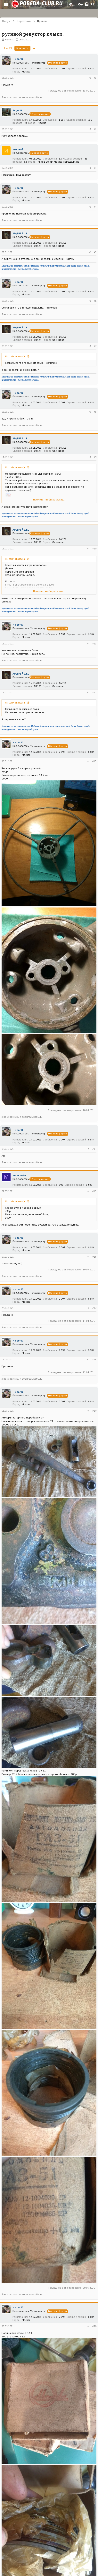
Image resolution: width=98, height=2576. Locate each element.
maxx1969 (19, 1175)
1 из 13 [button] (8, 48)
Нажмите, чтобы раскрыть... (49, 499)
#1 (95, 77)
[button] (6, 4)
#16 (94, 1256)
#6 (95, 300)
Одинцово (58, 245)
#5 (95, 252)
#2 (95, 129)
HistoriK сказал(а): (15, 356)
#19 (94, 1410)
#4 (95, 206)
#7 (95, 346)
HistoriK (9, 39)
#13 (94, 761)
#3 (95, 168)
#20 (94, 2326)
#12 (94, 692)
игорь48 (17, 149)
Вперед (22, 48)
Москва (26, 71)
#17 (94, 1308)
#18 (94, 1359)
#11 (94, 643)
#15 (94, 1191)
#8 (95, 411)
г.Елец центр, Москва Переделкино (58, 161)
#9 (95, 457)
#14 (94, 1148)
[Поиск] (93, 4)
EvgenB (17, 110)
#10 (94, 548)
